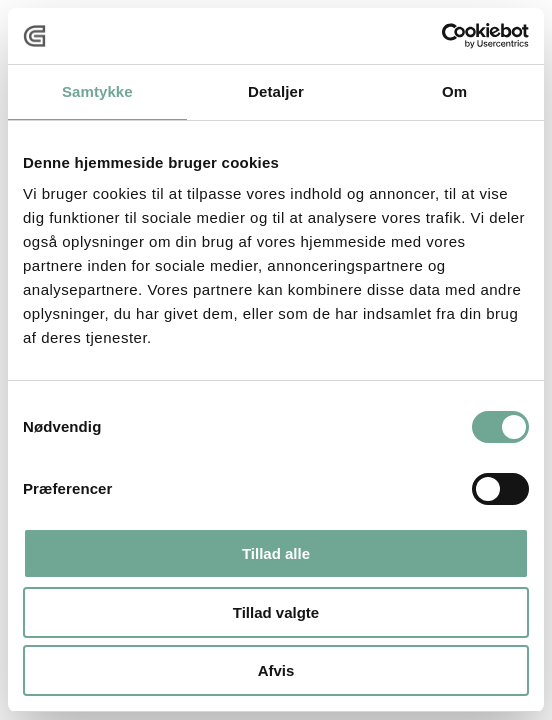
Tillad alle (276, 553)
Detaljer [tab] (276, 91)
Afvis (276, 670)
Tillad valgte (276, 612)
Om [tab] (454, 91)
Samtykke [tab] (97, 91)
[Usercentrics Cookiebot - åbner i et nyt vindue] (441, 36)
